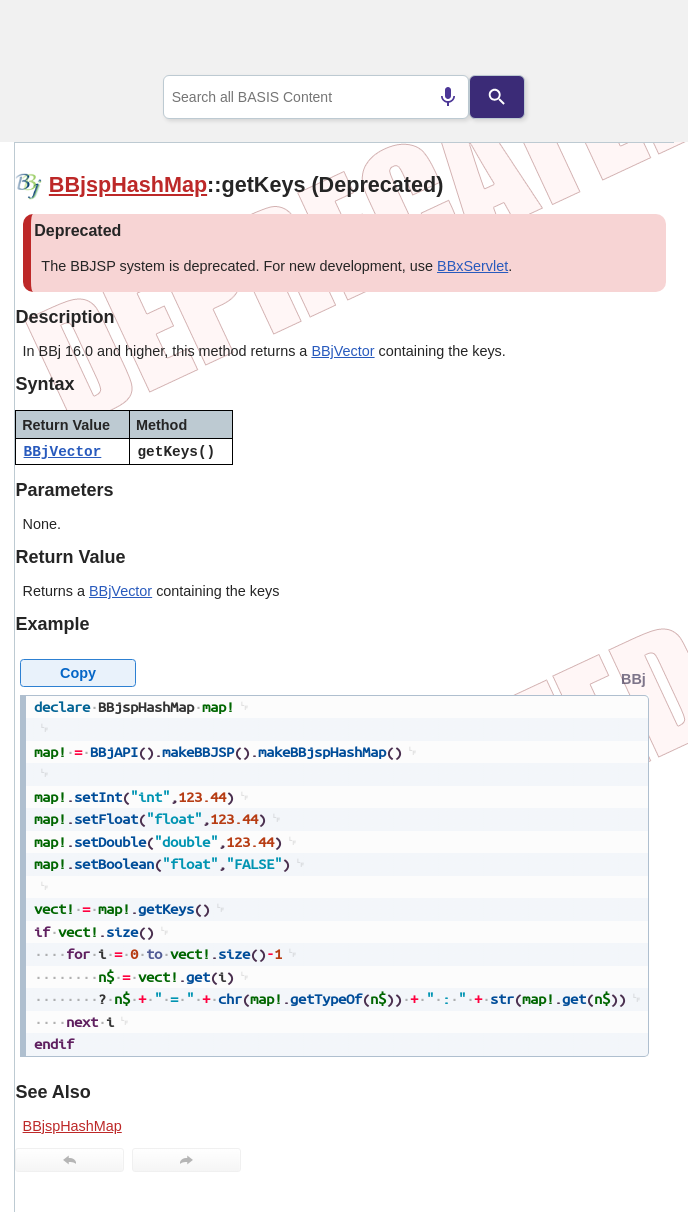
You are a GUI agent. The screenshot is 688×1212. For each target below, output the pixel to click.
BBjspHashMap (128, 184)
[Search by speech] (448, 97)
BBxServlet (472, 266)
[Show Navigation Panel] (633, 41)
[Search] (497, 97)
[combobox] (316, 97)
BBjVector (342, 351)
